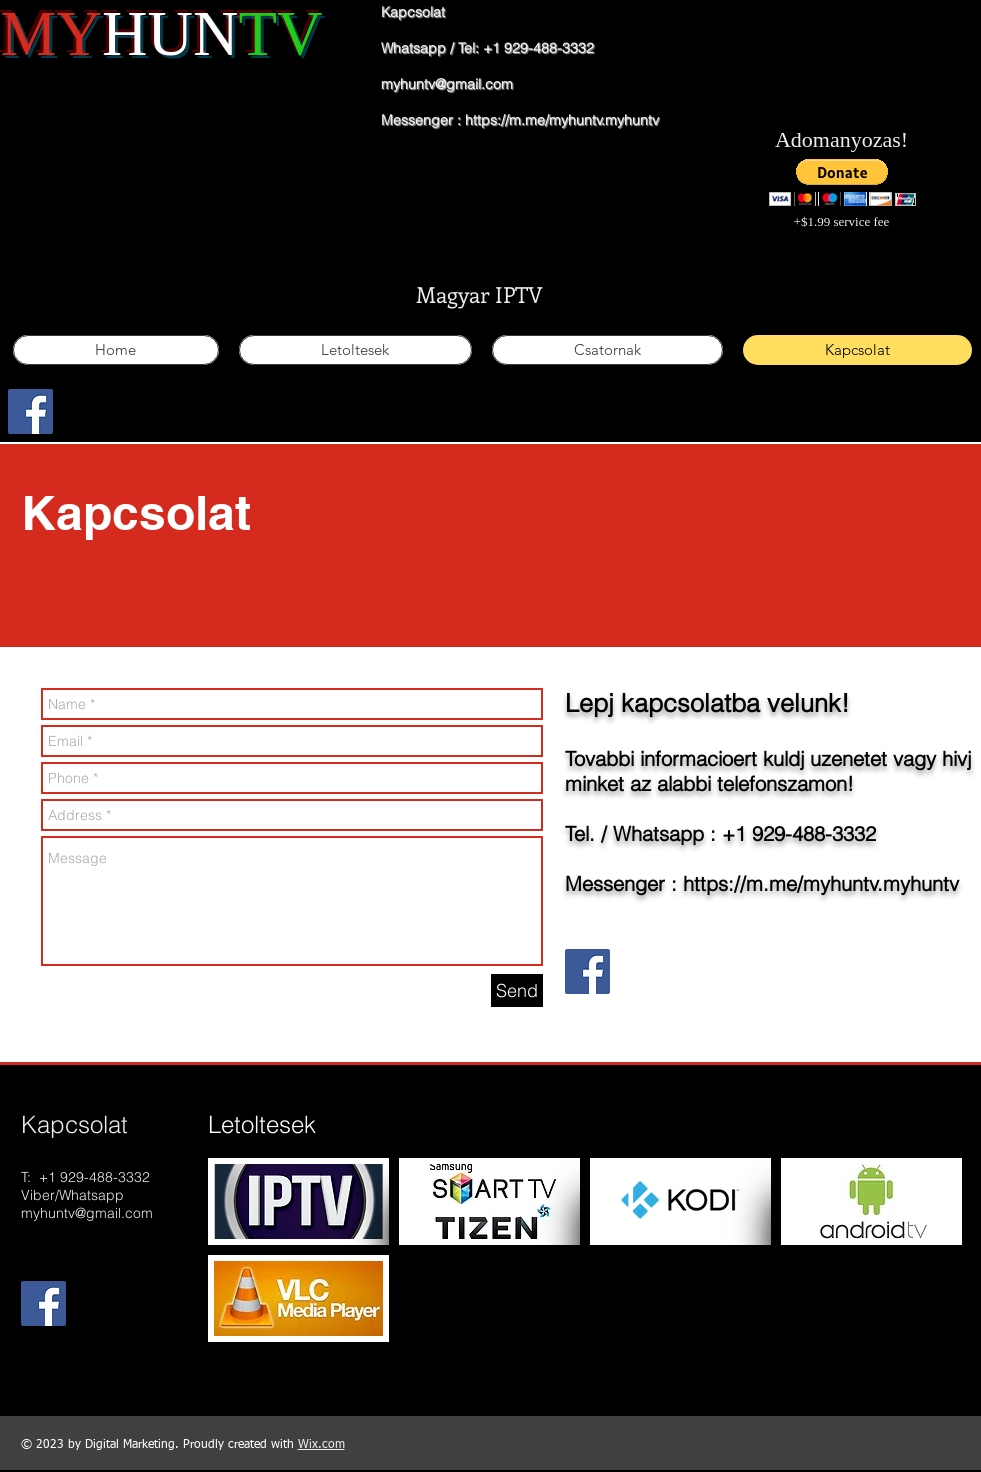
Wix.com (321, 1445)
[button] (842, 182)
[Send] (517, 990)
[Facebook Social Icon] (30, 411)
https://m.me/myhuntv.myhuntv (562, 120)
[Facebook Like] (97, 424)
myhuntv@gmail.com (447, 84)
